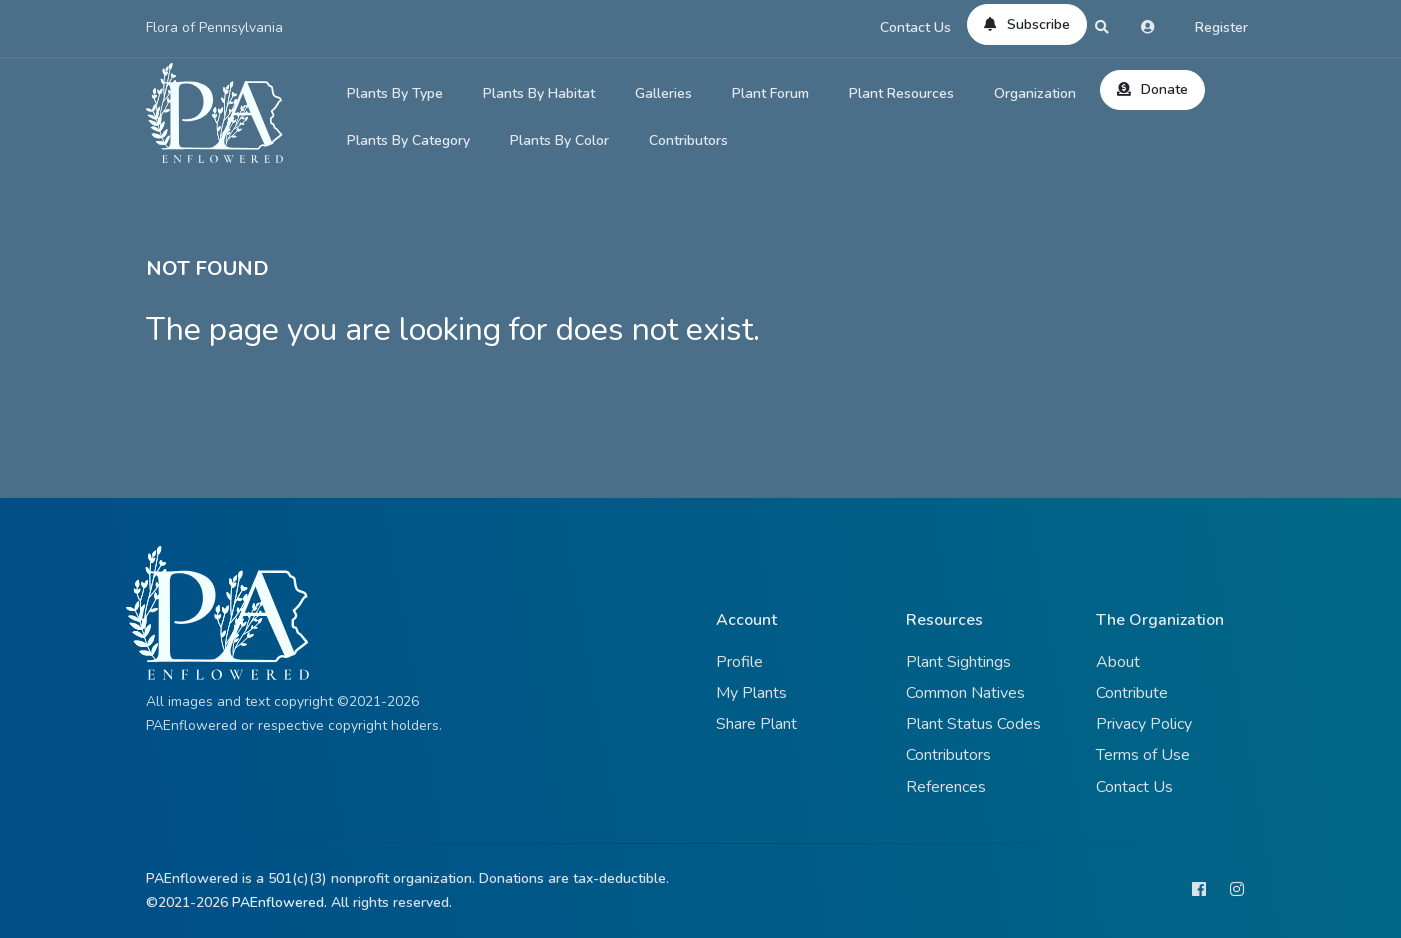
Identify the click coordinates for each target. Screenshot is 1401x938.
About (1118, 662)
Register (1221, 27)
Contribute (1132, 693)
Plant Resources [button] (901, 93)
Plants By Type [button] (395, 93)
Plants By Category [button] (408, 140)
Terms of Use (1143, 755)
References (946, 787)
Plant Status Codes (973, 724)
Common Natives (965, 693)
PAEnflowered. (279, 902)
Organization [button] (1035, 93)
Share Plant (756, 724)
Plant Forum (770, 93)
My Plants (751, 693)
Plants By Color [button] (559, 140)
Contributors (688, 140)
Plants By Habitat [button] (539, 93)
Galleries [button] (663, 93)
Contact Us (915, 27)
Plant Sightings (958, 662)
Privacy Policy (1144, 724)
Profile (739, 662)
